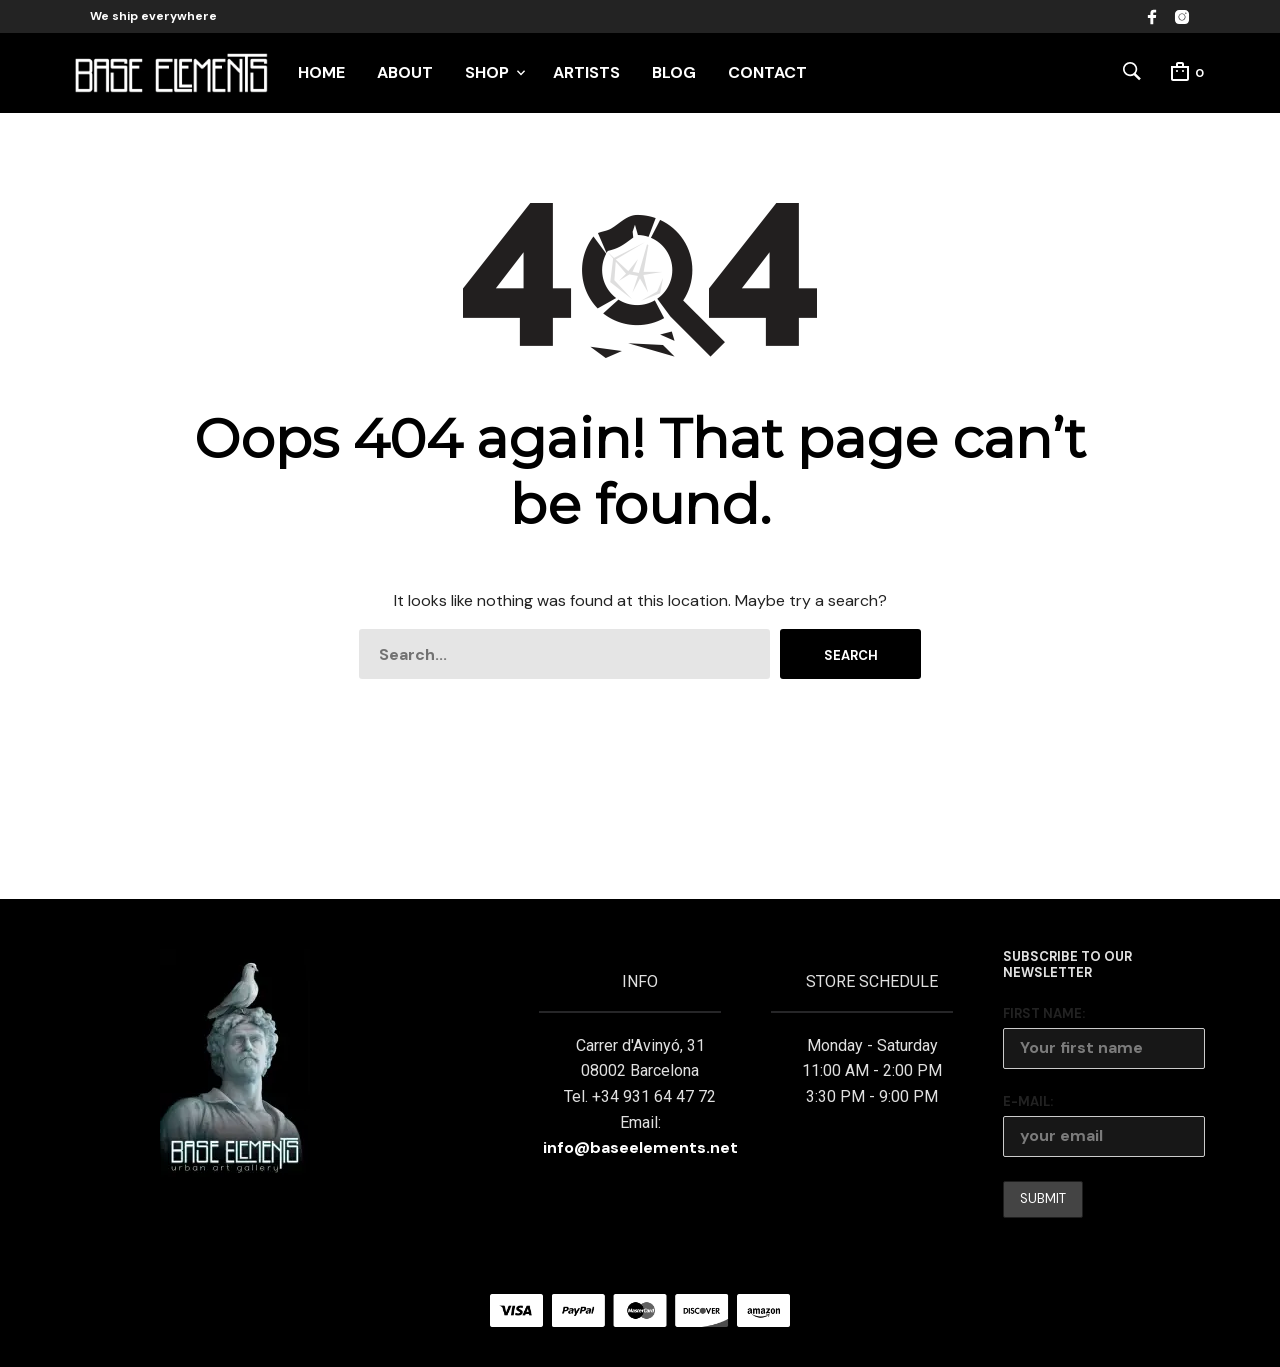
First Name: (1044, 1013)
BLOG (674, 72)
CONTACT (767, 72)
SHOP (487, 72)
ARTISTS (586, 72)
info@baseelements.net (640, 1147)
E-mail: (1028, 1101)
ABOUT (405, 72)
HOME (321, 72)
